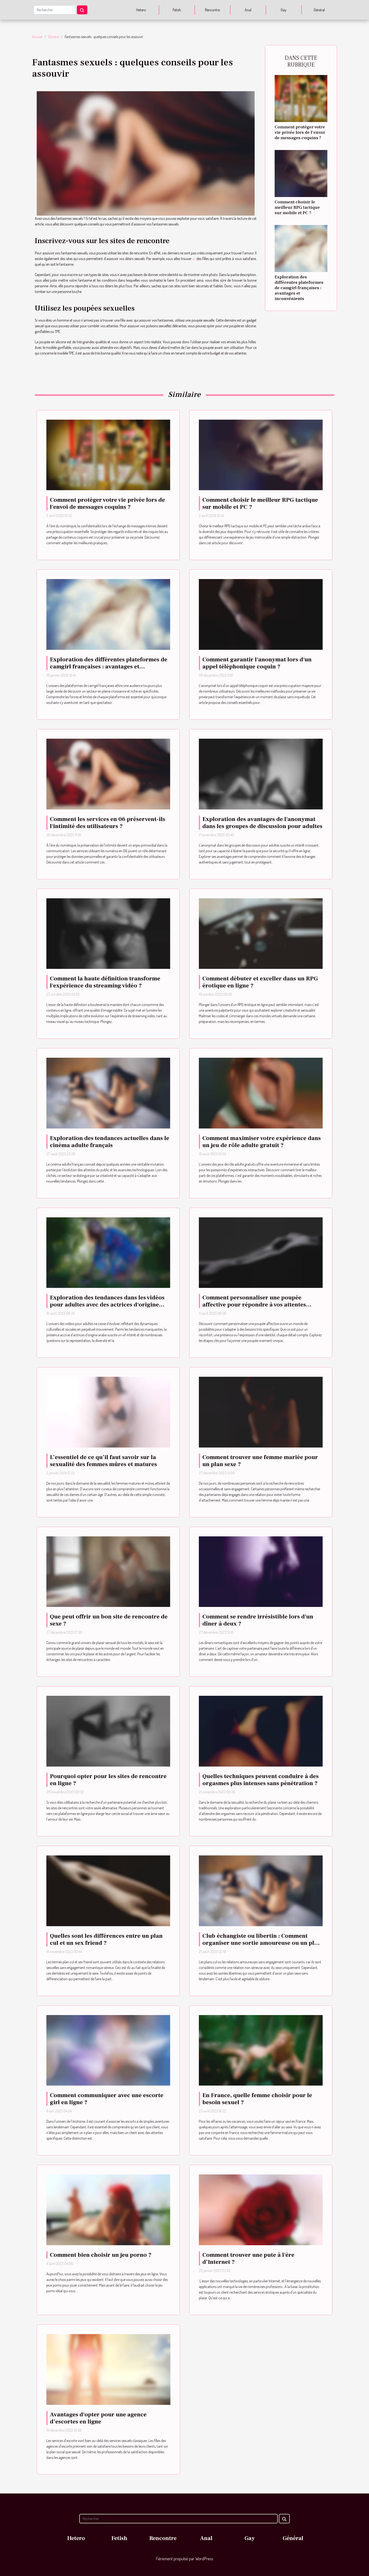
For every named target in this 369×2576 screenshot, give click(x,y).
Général (319, 10)
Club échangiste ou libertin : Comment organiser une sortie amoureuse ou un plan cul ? (261, 1943)
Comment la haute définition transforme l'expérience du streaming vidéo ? (105, 982)
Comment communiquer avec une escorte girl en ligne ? (106, 2098)
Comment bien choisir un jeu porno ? (100, 2255)
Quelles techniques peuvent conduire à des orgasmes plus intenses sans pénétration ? (260, 1779)
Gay (283, 10)
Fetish (177, 10)
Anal (248, 10)
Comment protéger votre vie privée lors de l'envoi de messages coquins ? (300, 132)
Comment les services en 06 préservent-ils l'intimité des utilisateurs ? (107, 822)
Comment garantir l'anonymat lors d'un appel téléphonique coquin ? (257, 663)
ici (194, 258)
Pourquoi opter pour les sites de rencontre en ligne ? (108, 1779)
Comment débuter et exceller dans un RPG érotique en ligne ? (260, 982)
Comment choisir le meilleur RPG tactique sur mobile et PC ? (297, 207)
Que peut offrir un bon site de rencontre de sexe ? (109, 1620)
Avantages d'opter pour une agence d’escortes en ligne (98, 2418)
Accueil (37, 36)
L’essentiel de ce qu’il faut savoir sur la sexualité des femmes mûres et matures (103, 1460)
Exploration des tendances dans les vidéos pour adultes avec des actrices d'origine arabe (107, 1304)
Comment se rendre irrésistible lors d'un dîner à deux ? (257, 1620)
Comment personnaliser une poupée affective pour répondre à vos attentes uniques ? (254, 1304)
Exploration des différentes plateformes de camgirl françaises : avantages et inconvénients (299, 287)
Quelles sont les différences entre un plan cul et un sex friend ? (106, 1939)
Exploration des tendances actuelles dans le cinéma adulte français (109, 1141)
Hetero (141, 10)
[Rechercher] (55, 9)
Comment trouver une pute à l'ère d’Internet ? (248, 2258)
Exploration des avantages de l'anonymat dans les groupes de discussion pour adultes (262, 822)
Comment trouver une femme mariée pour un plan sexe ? (260, 1460)
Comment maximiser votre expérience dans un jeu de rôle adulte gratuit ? (261, 1141)
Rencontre (212, 10)
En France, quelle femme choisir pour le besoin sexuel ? (257, 2098)
